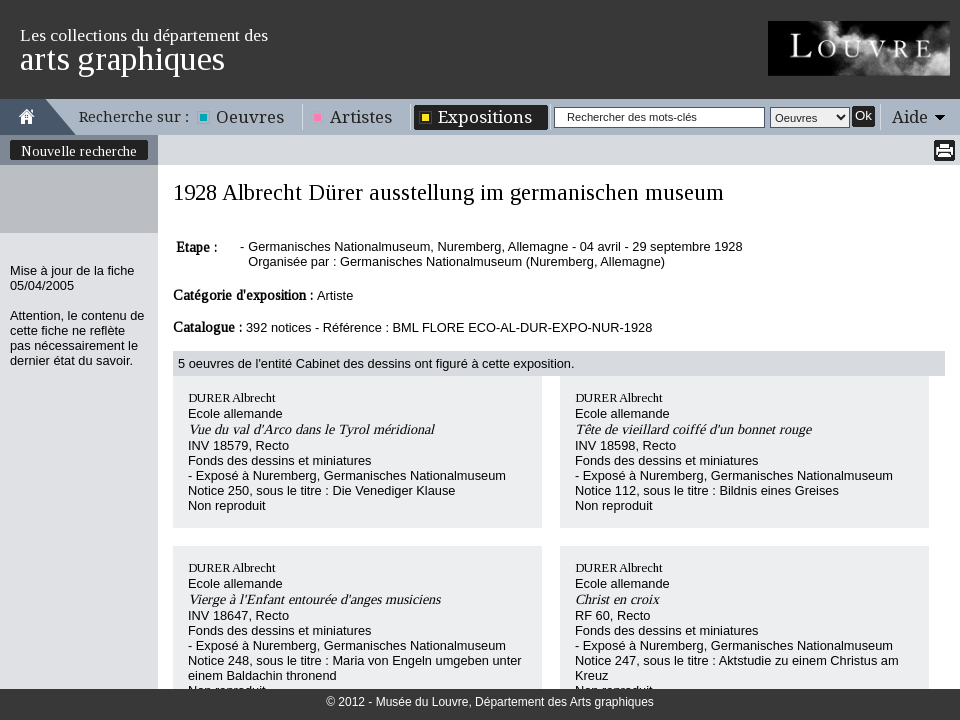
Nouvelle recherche (79, 151)
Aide (910, 117)
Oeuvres (250, 117)
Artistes (361, 117)
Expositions (485, 117)
